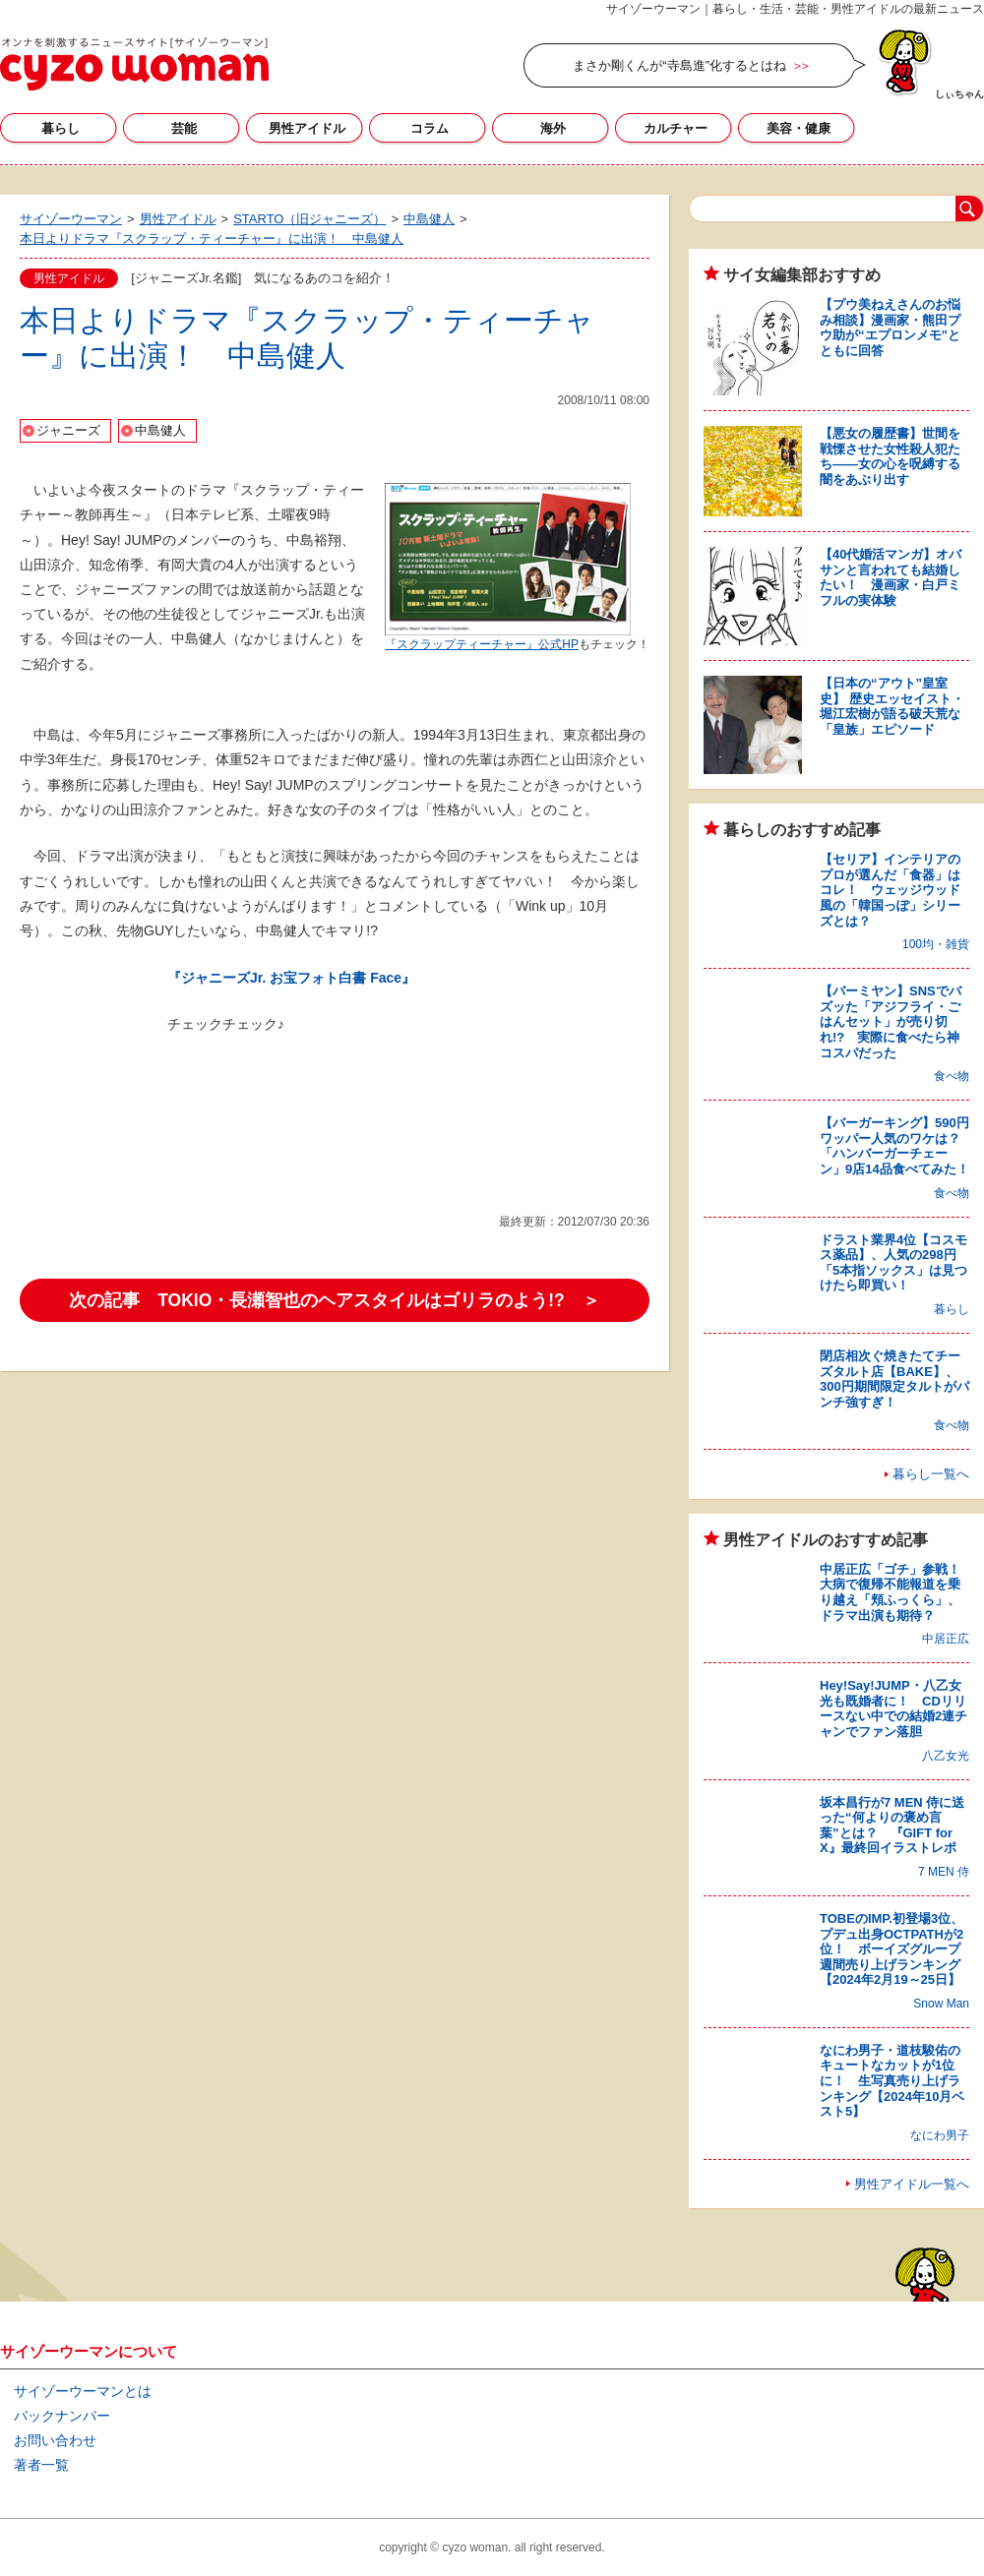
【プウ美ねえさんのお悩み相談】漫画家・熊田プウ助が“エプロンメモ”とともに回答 (890, 327)
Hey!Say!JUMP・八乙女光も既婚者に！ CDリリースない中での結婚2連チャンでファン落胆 (893, 1708)
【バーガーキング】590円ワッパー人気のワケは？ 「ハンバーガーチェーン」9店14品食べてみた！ (896, 1145)
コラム (429, 128)
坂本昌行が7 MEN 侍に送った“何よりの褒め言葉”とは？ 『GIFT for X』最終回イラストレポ (892, 1825)
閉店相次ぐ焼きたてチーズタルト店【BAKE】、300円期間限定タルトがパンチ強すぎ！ (894, 1378)
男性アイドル (307, 128)
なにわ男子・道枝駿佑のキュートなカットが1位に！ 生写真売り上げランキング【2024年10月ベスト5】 (892, 2081)
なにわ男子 (939, 2135)
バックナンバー (62, 2416)
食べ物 (951, 1076)
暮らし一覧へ (930, 1474)
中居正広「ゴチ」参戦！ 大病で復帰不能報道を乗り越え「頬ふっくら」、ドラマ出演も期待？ (896, 1592)
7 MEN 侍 (943, 1872)
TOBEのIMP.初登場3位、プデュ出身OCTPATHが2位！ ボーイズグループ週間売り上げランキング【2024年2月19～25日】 (891, 1949)
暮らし (60, 128)
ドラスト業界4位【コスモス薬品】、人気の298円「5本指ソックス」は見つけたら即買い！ (893, 1262)
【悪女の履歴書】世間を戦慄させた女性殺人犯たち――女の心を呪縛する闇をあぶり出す (890, 456)
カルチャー (675, 128)
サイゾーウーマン (134, 63)
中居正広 (945, 1639)
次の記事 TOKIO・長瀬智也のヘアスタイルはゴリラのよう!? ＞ (334, 1300)
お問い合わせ (55, 2440)
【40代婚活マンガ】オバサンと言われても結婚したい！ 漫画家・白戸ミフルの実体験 (890, 577)
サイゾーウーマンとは (83, 2391)
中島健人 (160, 430)
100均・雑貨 (935, 944)
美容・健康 (798, 128)
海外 (553, 128)
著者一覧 (41, 2465)
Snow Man (941, 2003)
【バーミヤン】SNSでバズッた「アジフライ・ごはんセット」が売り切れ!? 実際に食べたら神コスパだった (890, 1021)
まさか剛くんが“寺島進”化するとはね (679, 65)
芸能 (184, 128)
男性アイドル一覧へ (911, 2184)
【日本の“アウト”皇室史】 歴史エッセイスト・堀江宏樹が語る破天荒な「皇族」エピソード (892, 706)
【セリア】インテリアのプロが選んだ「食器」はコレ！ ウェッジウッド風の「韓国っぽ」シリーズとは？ (890, 890)
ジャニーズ (68, 430)
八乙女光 (945, 1756)
